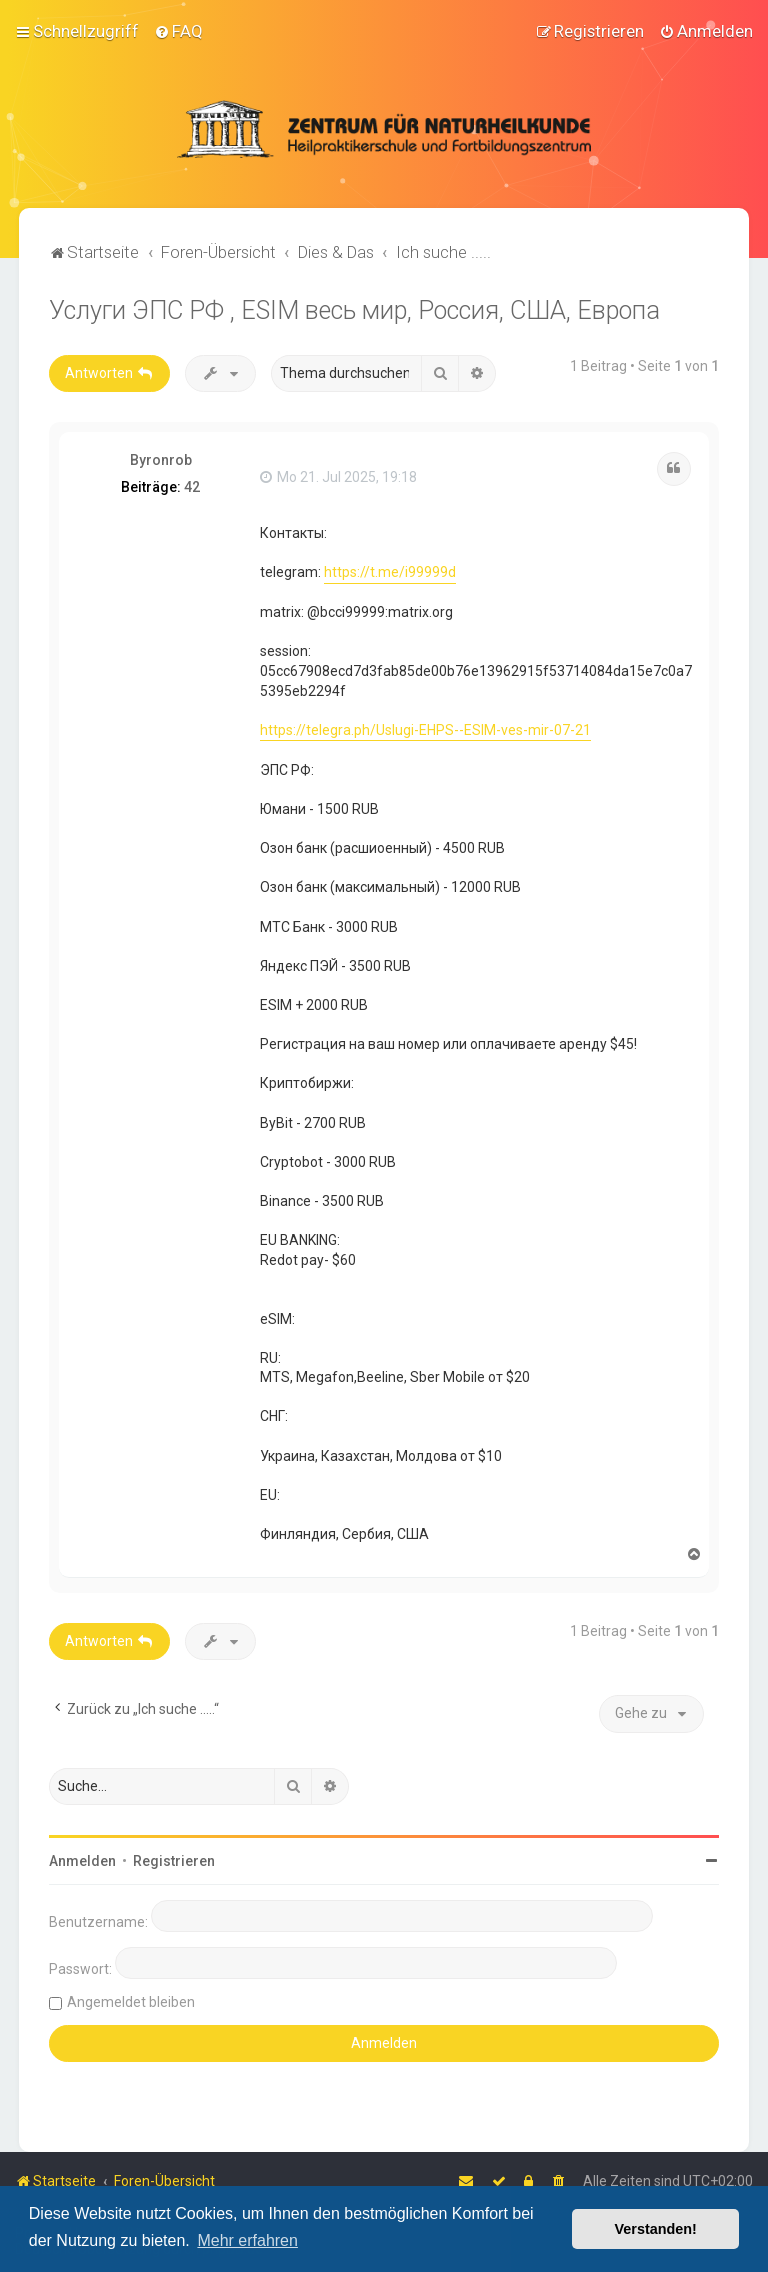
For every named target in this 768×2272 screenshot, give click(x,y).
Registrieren (174, 1861)
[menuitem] (178, 31)
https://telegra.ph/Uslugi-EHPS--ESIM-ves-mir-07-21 (425, 729)
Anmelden (82, 1861)
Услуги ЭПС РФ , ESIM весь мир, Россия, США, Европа (354, 310)
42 (192, 487)
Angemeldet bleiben (131, 2002)
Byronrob (161, 460)
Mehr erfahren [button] (247, 2240)
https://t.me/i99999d (390, 572)
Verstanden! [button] (656, 2229)
